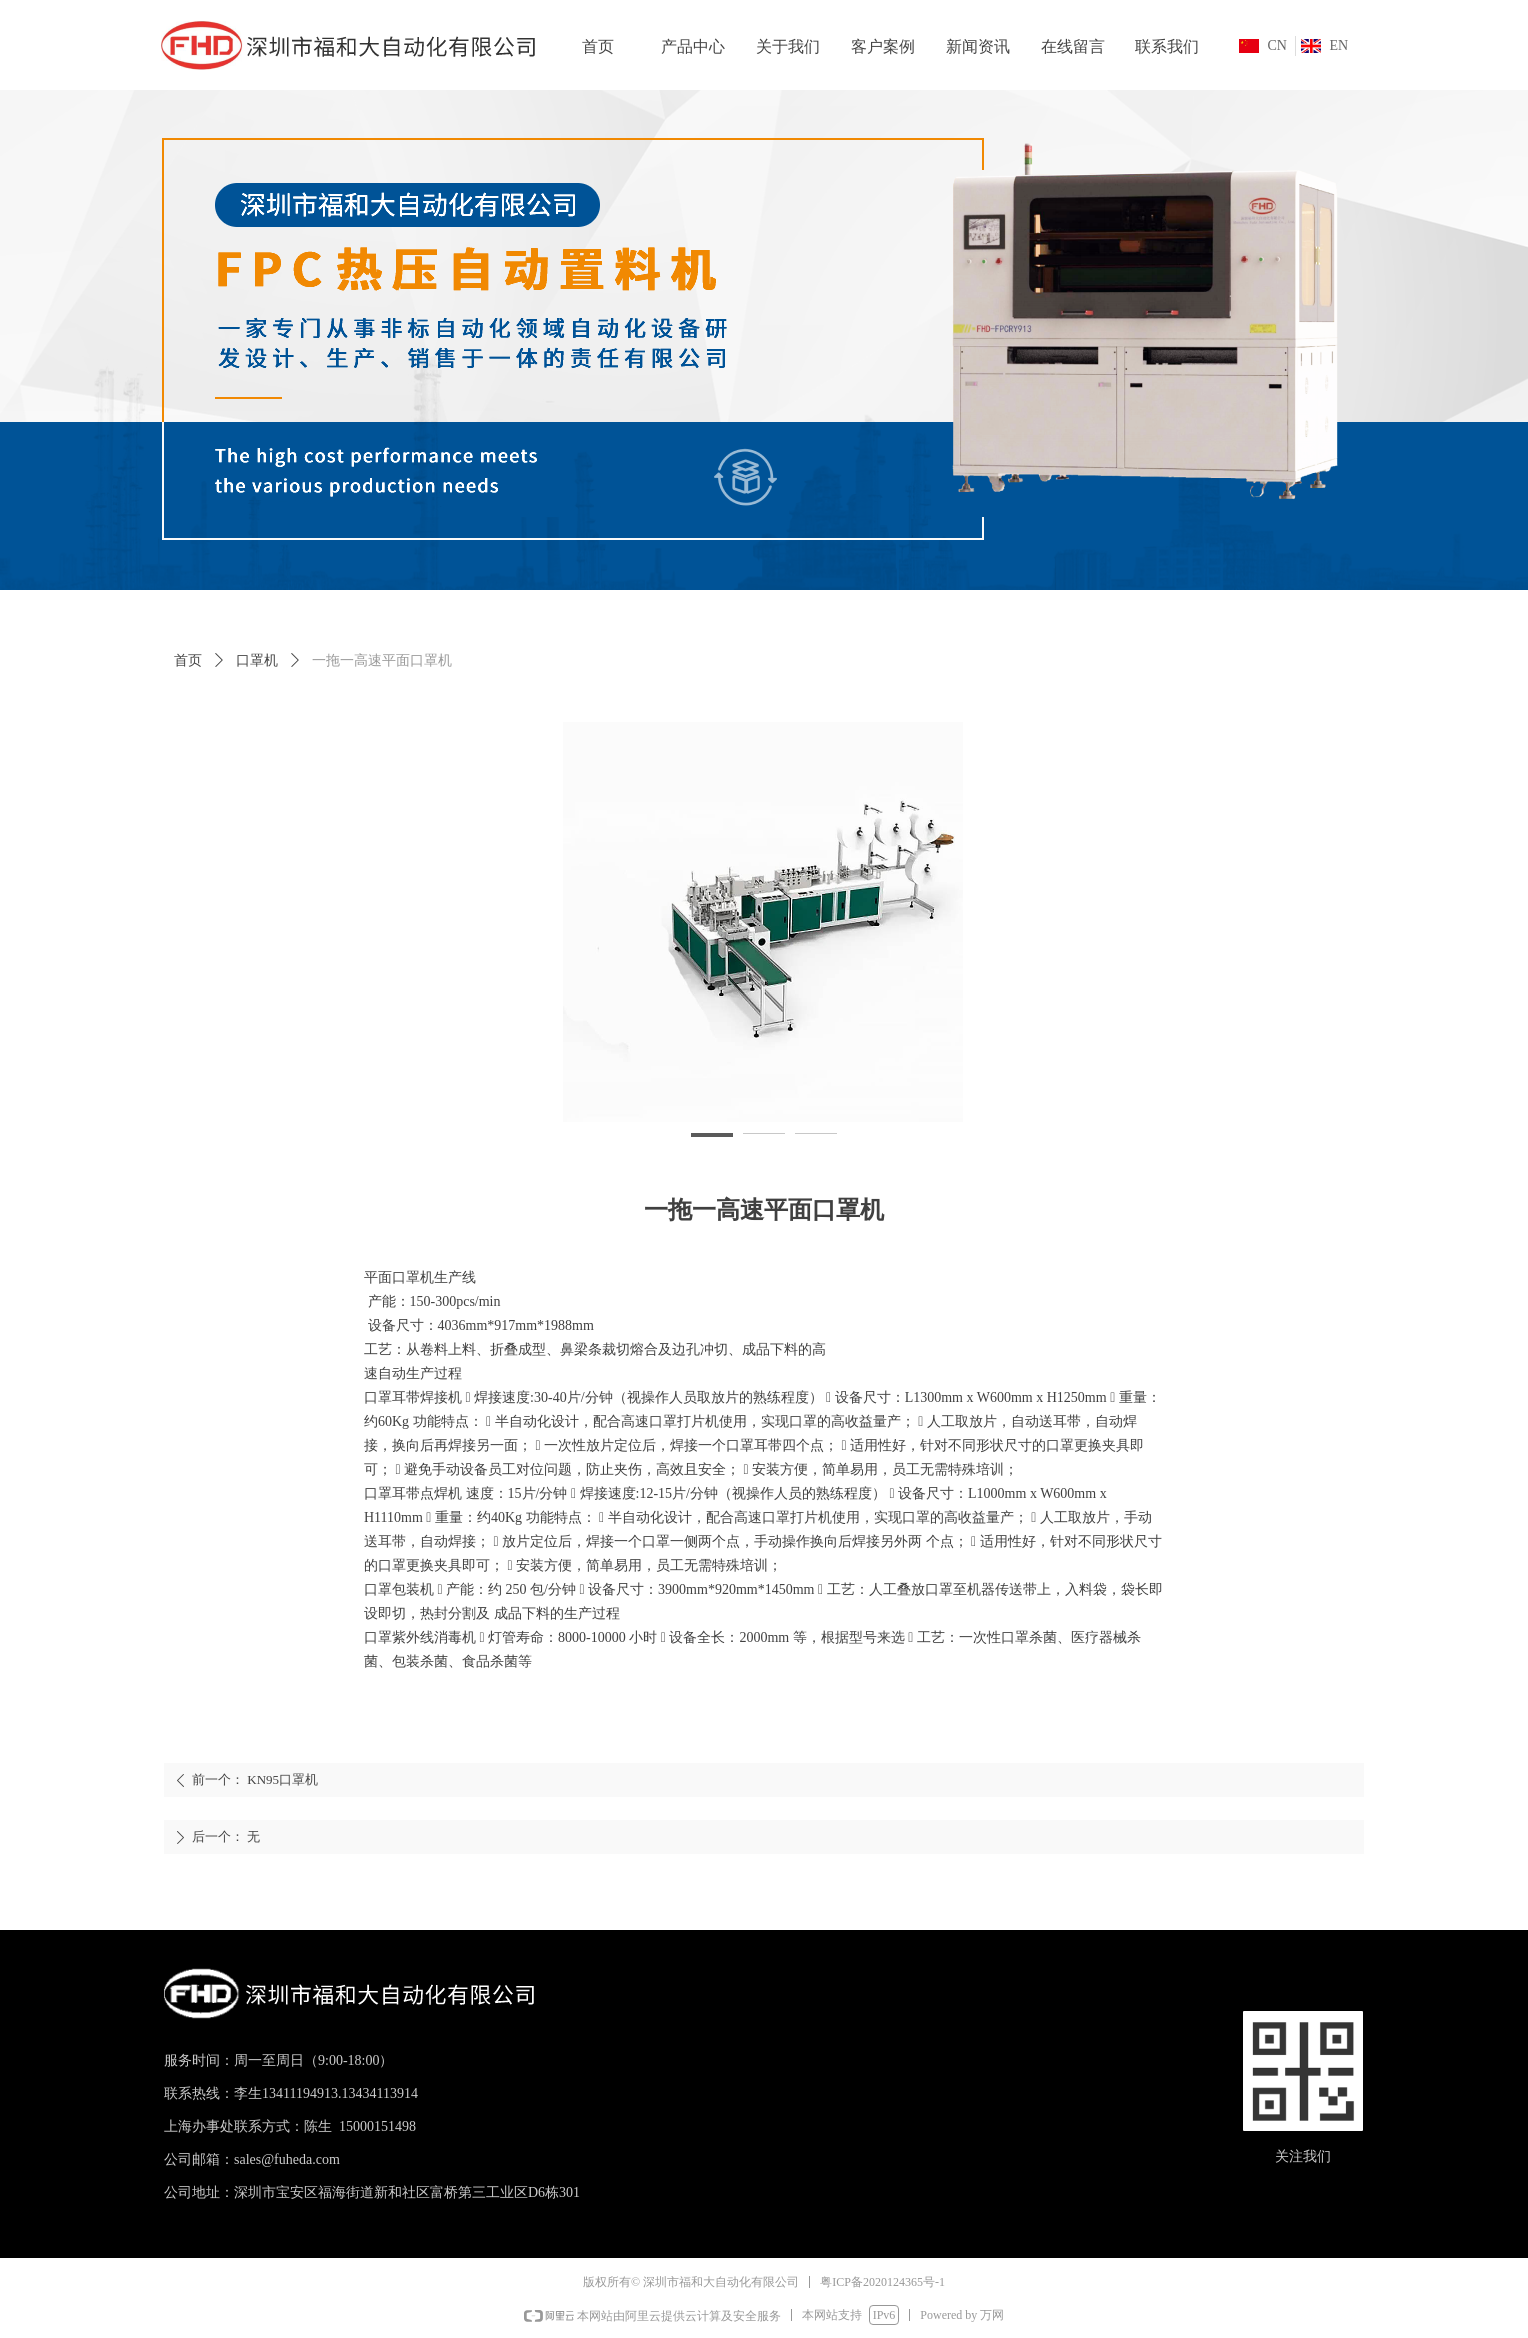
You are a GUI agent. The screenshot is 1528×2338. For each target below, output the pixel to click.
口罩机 (257, 660)
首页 (188, 660)
